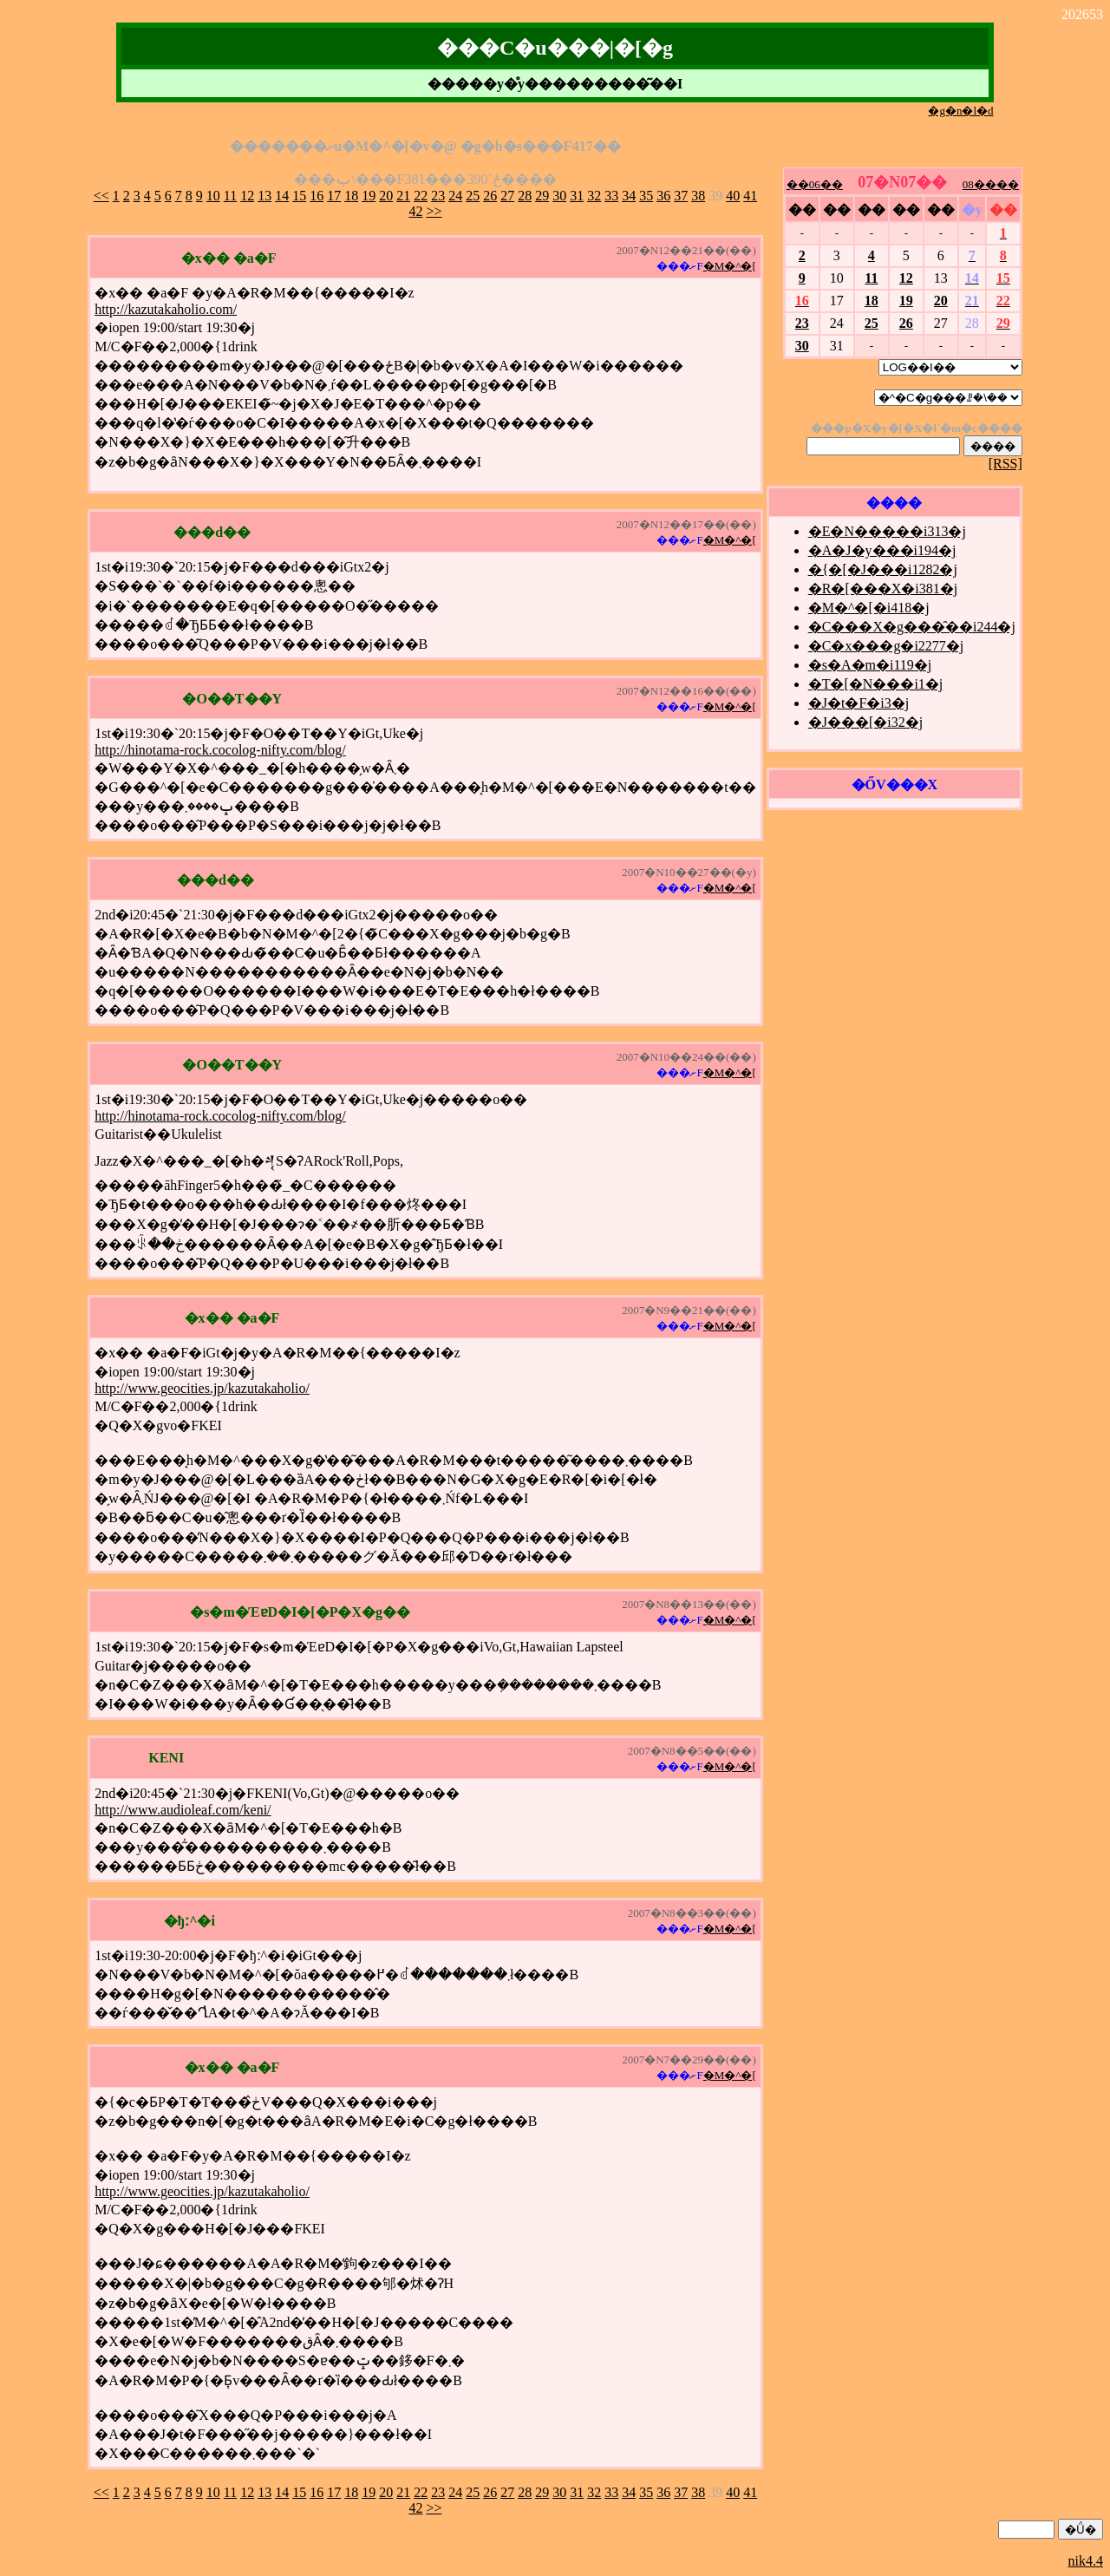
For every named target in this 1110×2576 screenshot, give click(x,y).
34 (629, 195)
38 (698, 195)
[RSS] (1005, 463)
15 (299, 195)
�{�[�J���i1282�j (882, 569)
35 (646, 195)
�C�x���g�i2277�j (886, 645)
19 (368, 195)
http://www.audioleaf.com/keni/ (183, 1809)
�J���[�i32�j (865, 722)
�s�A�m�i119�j (870, 664)
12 (247, 195)
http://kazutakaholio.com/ (166, 309)
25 (473, 195)
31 (577, 195)
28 (525, 195)
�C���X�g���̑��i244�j (911, 626)
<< (101, 195)
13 (264, 195)
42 (415, 211)
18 (351, 195)
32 (594, 195)
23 (438, 195)
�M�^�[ (729, 265)
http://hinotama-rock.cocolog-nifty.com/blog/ (220, 749)
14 (282, 195)
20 (386, 195)
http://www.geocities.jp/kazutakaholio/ (202, 1388)
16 (316, 195)
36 (663, 195)
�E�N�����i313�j (887, 531)
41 (750, 195)
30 (559, 195)
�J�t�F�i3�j (858, 703)
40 (733, 195)
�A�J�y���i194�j (882, 550)
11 (230, 195)
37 (681, 195)
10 (213, 195)
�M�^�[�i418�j (869, 607)
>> (433, 211)
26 (490, 195)
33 (611, 195)
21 (403, 195)
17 (334, 195)
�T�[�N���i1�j (876, 684)
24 (455, 195)
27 (507, 195)
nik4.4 (1085, 2560)
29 (542, 195)
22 (421, 195)
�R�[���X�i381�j (882, 588)
